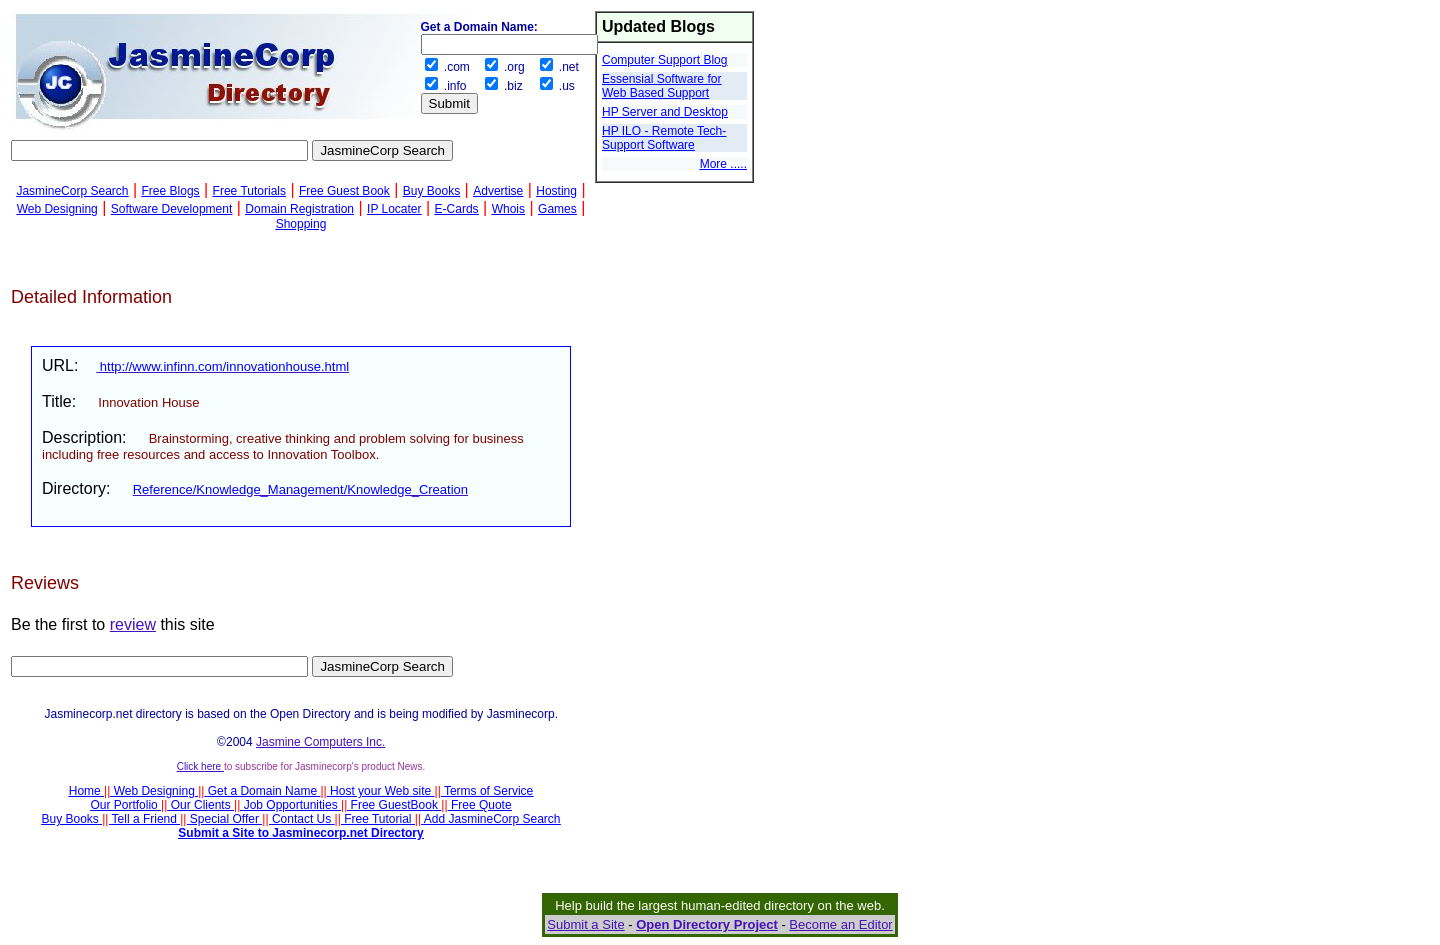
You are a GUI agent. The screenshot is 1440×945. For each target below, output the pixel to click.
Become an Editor (840, 924)
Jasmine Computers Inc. (320, 742)
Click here (200, 766)
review (133, 624)
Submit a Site (585, 924)
